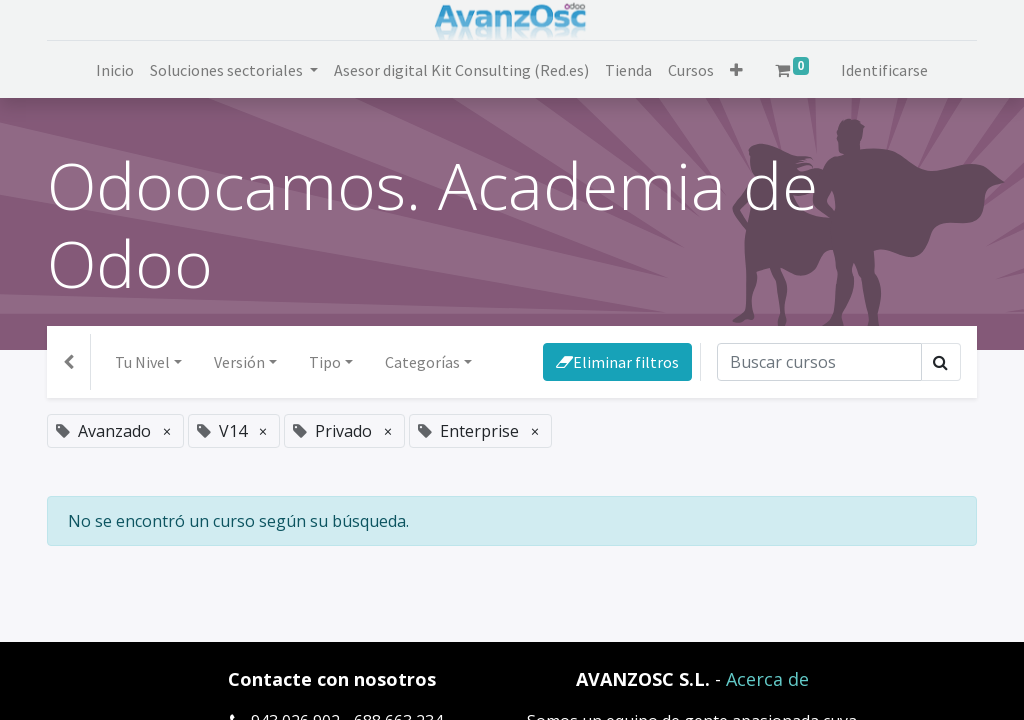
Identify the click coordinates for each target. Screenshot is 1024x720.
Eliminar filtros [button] (617, 362)
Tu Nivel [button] (142, 362)
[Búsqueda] (819, 362)
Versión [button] (239, 362)
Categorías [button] (422, 362)
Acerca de (767, 679)
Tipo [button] (325, 362)
